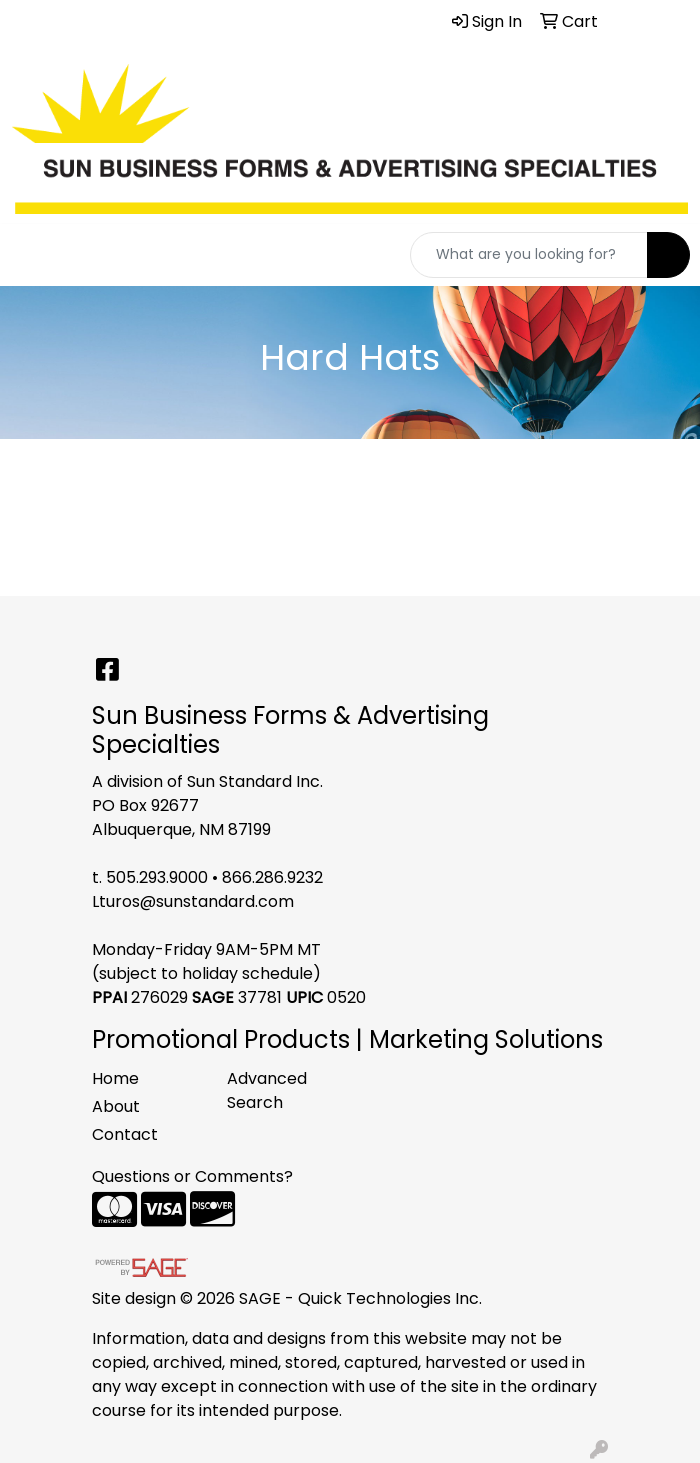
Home (115, 1078)
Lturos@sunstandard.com (193, 901)
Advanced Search (267, 1090)
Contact (125, 1134)
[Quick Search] (529, 255)
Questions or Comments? (192, 1176)
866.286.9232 (272, 877)
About (116, 1106)
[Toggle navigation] (31, 255)
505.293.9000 (157, 877)
